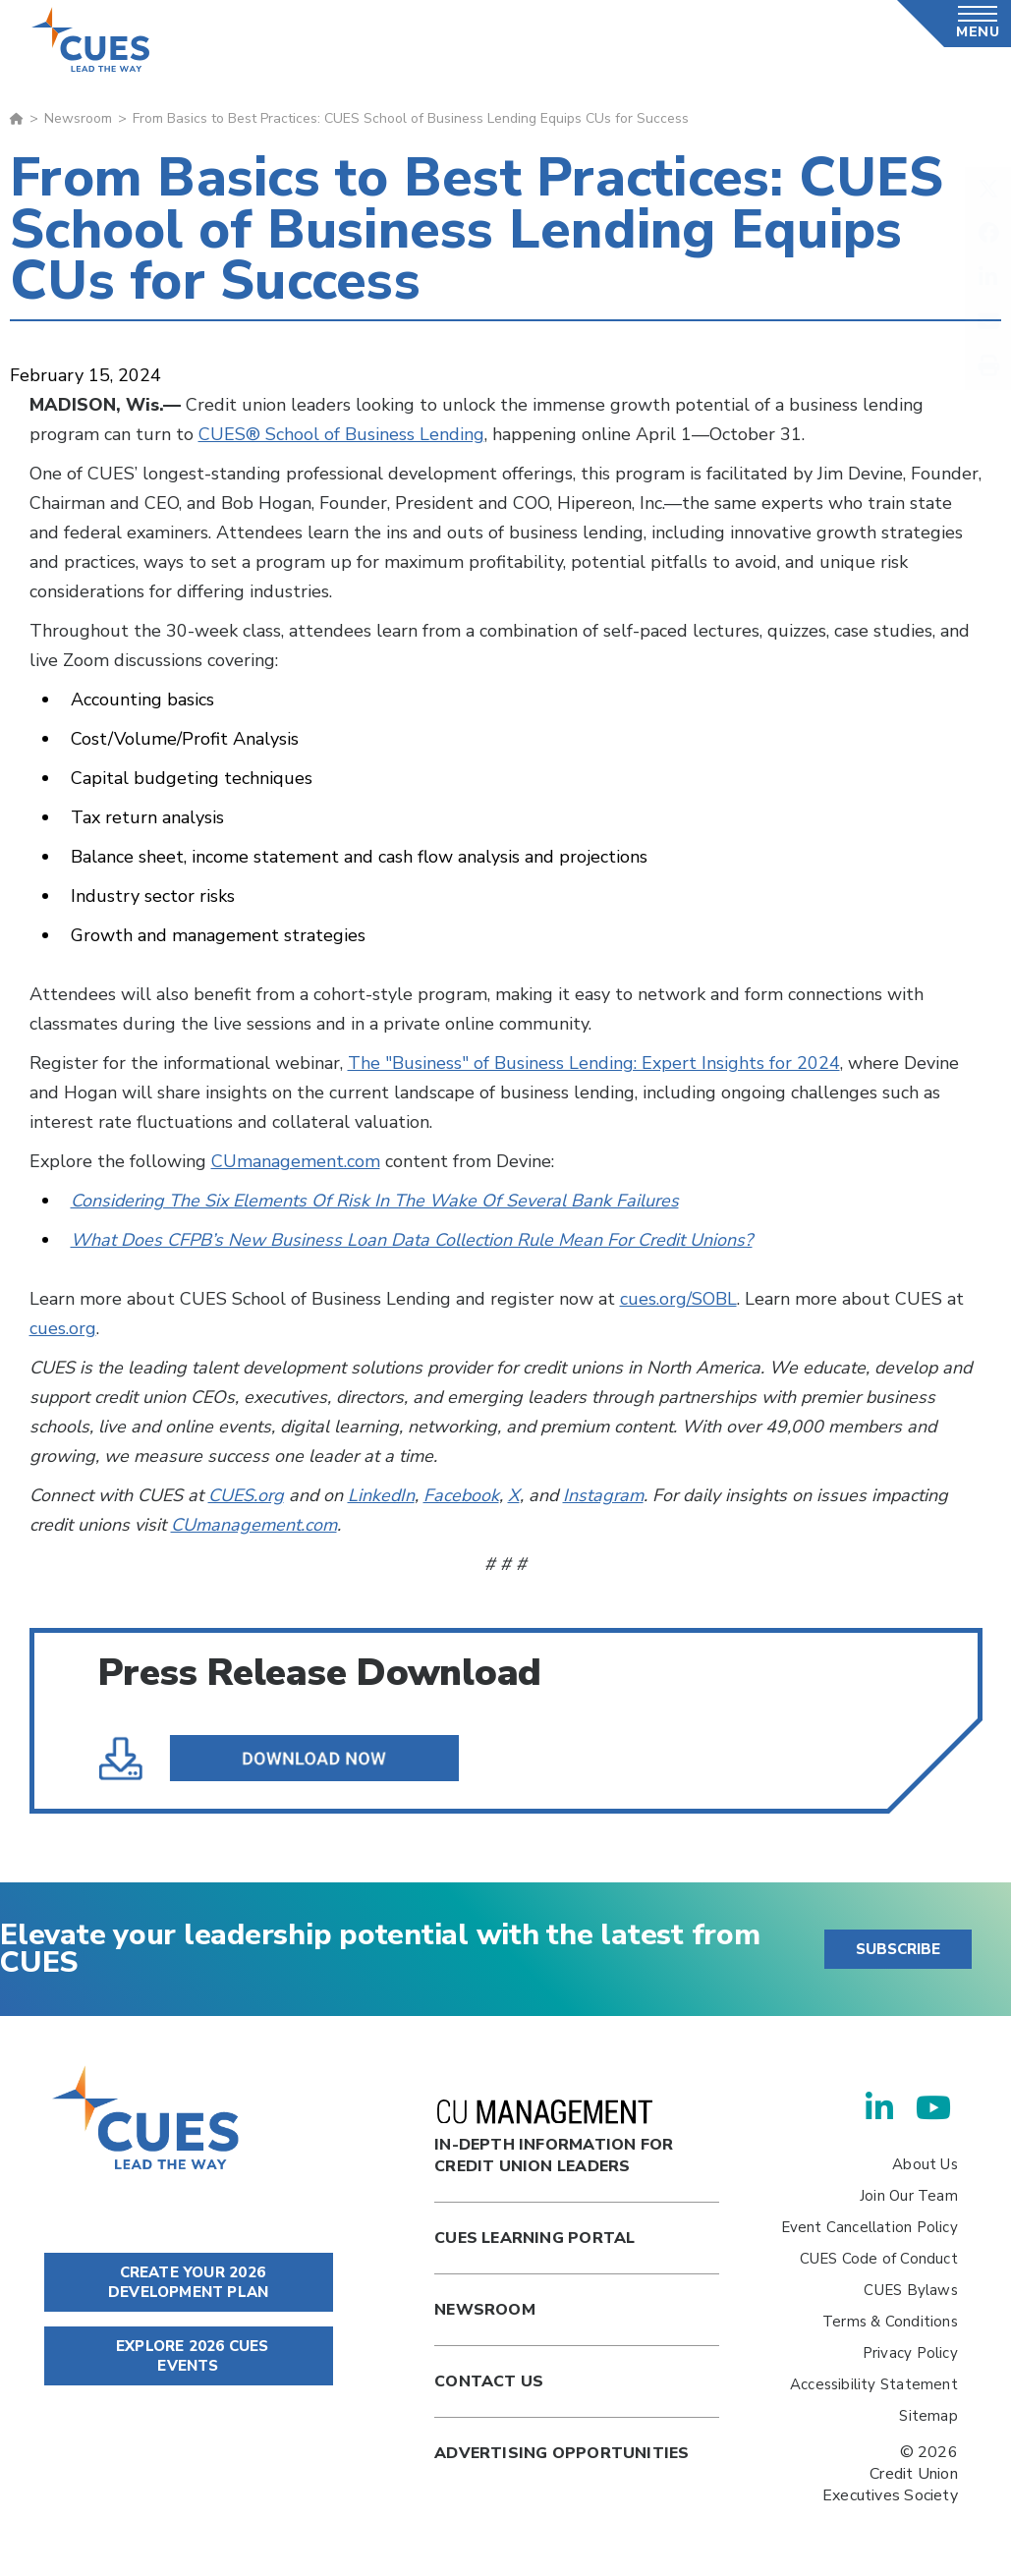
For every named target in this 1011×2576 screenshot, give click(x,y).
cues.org (62, 1328)
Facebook (461, 1495)
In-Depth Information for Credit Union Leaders (553, 2138)
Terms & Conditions (890, 2321)
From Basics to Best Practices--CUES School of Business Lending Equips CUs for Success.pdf (296, 1758)
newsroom (484, 2310)
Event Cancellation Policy (869, 2227)
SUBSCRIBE (898, 1949)
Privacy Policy (910, 2353)
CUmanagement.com (295, 1161)
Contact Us (488, 2381)
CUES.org (246, 1495)
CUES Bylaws (910, 2290)
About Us (925, 2164)
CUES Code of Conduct (879, 2258)
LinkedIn (381, 1495)
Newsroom (78, 118)
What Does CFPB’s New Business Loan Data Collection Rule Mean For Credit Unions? (412, 1240)
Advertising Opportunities (561, 2453)
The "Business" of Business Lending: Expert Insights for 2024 (594, 1063)
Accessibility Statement (874, 2384)
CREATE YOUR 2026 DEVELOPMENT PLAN (188, 2282)
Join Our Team (909, 2196)
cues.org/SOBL (678, 1299)
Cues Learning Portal (534, 2238)
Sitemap (928, 2416)
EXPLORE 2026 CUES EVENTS (188, 2356)
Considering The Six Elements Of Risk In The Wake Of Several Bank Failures (375, 1200)
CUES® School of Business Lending (341, 434)
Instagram (603, 1495)
